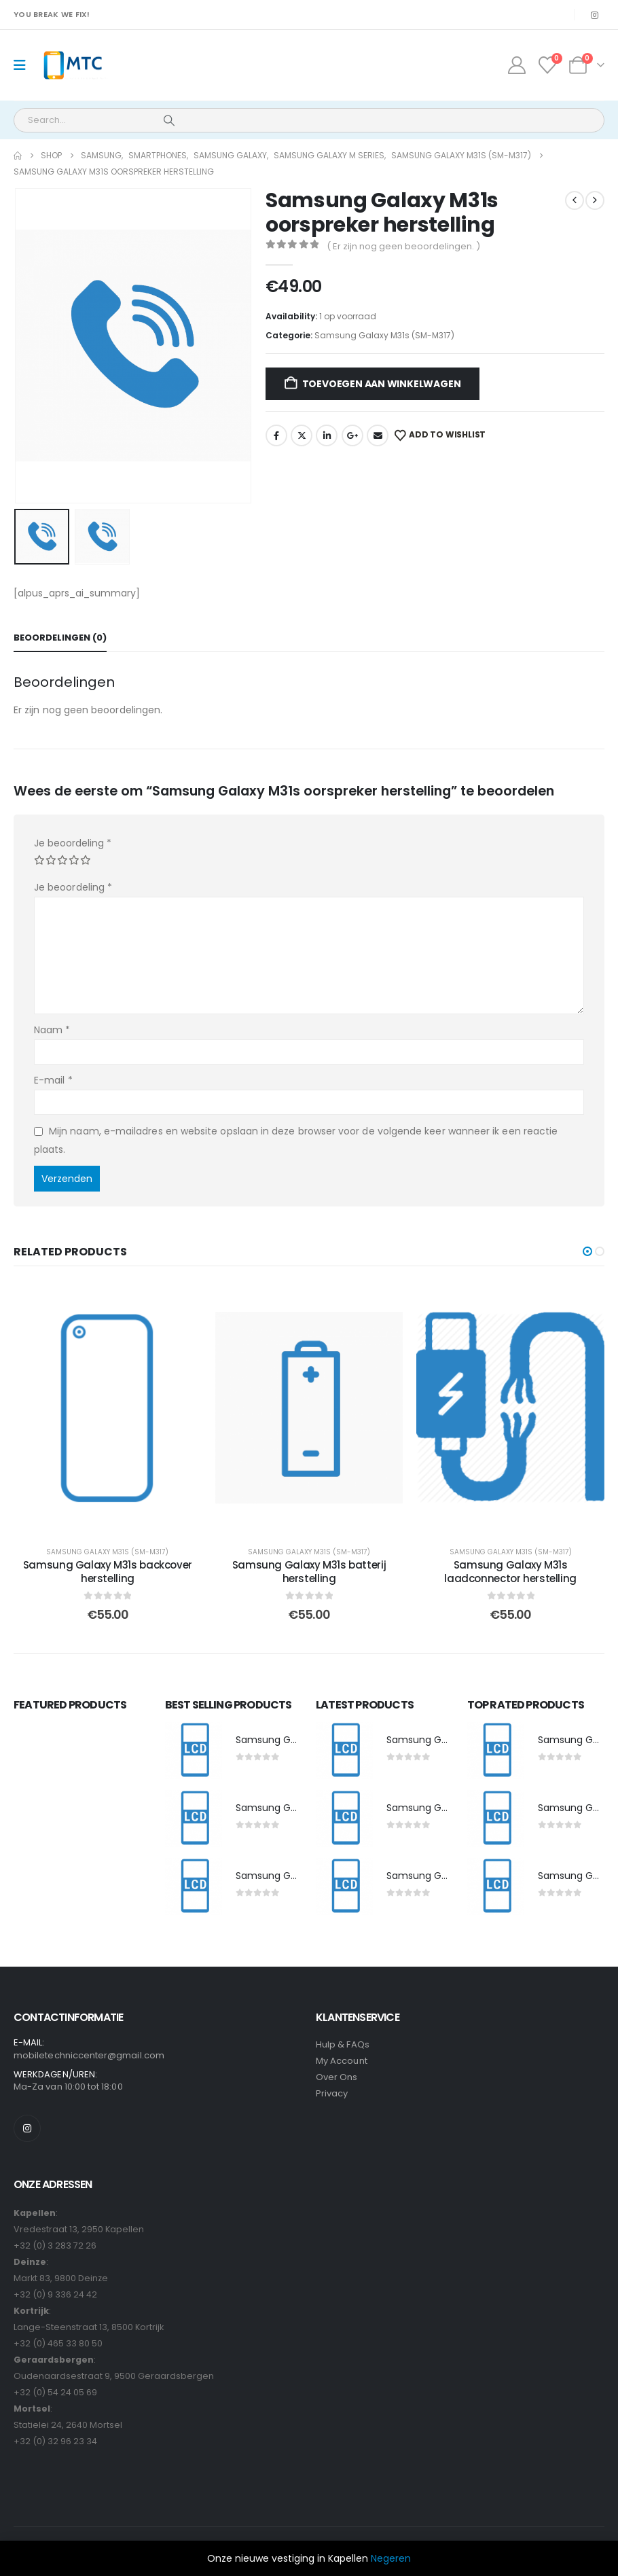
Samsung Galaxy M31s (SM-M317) (384, 335)
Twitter (301, 435)
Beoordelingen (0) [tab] (60, 637)
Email (377, 435)
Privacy (332, 2094)
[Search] (169, 120)
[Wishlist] (547, 65)
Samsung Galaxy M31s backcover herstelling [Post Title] (107, 1572)
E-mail (53, 1080)
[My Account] (516, 65)
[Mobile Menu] (24, 65)
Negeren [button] (391, 2558)
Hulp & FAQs (342, 2045)
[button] (587, 1251)
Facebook (276, 435)
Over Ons (337, 2078)
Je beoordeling (72, 843)
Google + (352, 435)
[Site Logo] (72, 65)
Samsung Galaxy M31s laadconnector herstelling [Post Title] (510, 1572)
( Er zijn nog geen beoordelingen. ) (403, 246)
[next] (594, 200)
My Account (341, 2062)
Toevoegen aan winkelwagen (381, 384)
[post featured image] (193, 1752)
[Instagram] (594, 14)
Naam (52, 1030)
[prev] (574, 200)
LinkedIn (327, 435)
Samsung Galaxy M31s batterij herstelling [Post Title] (309, 1572)
